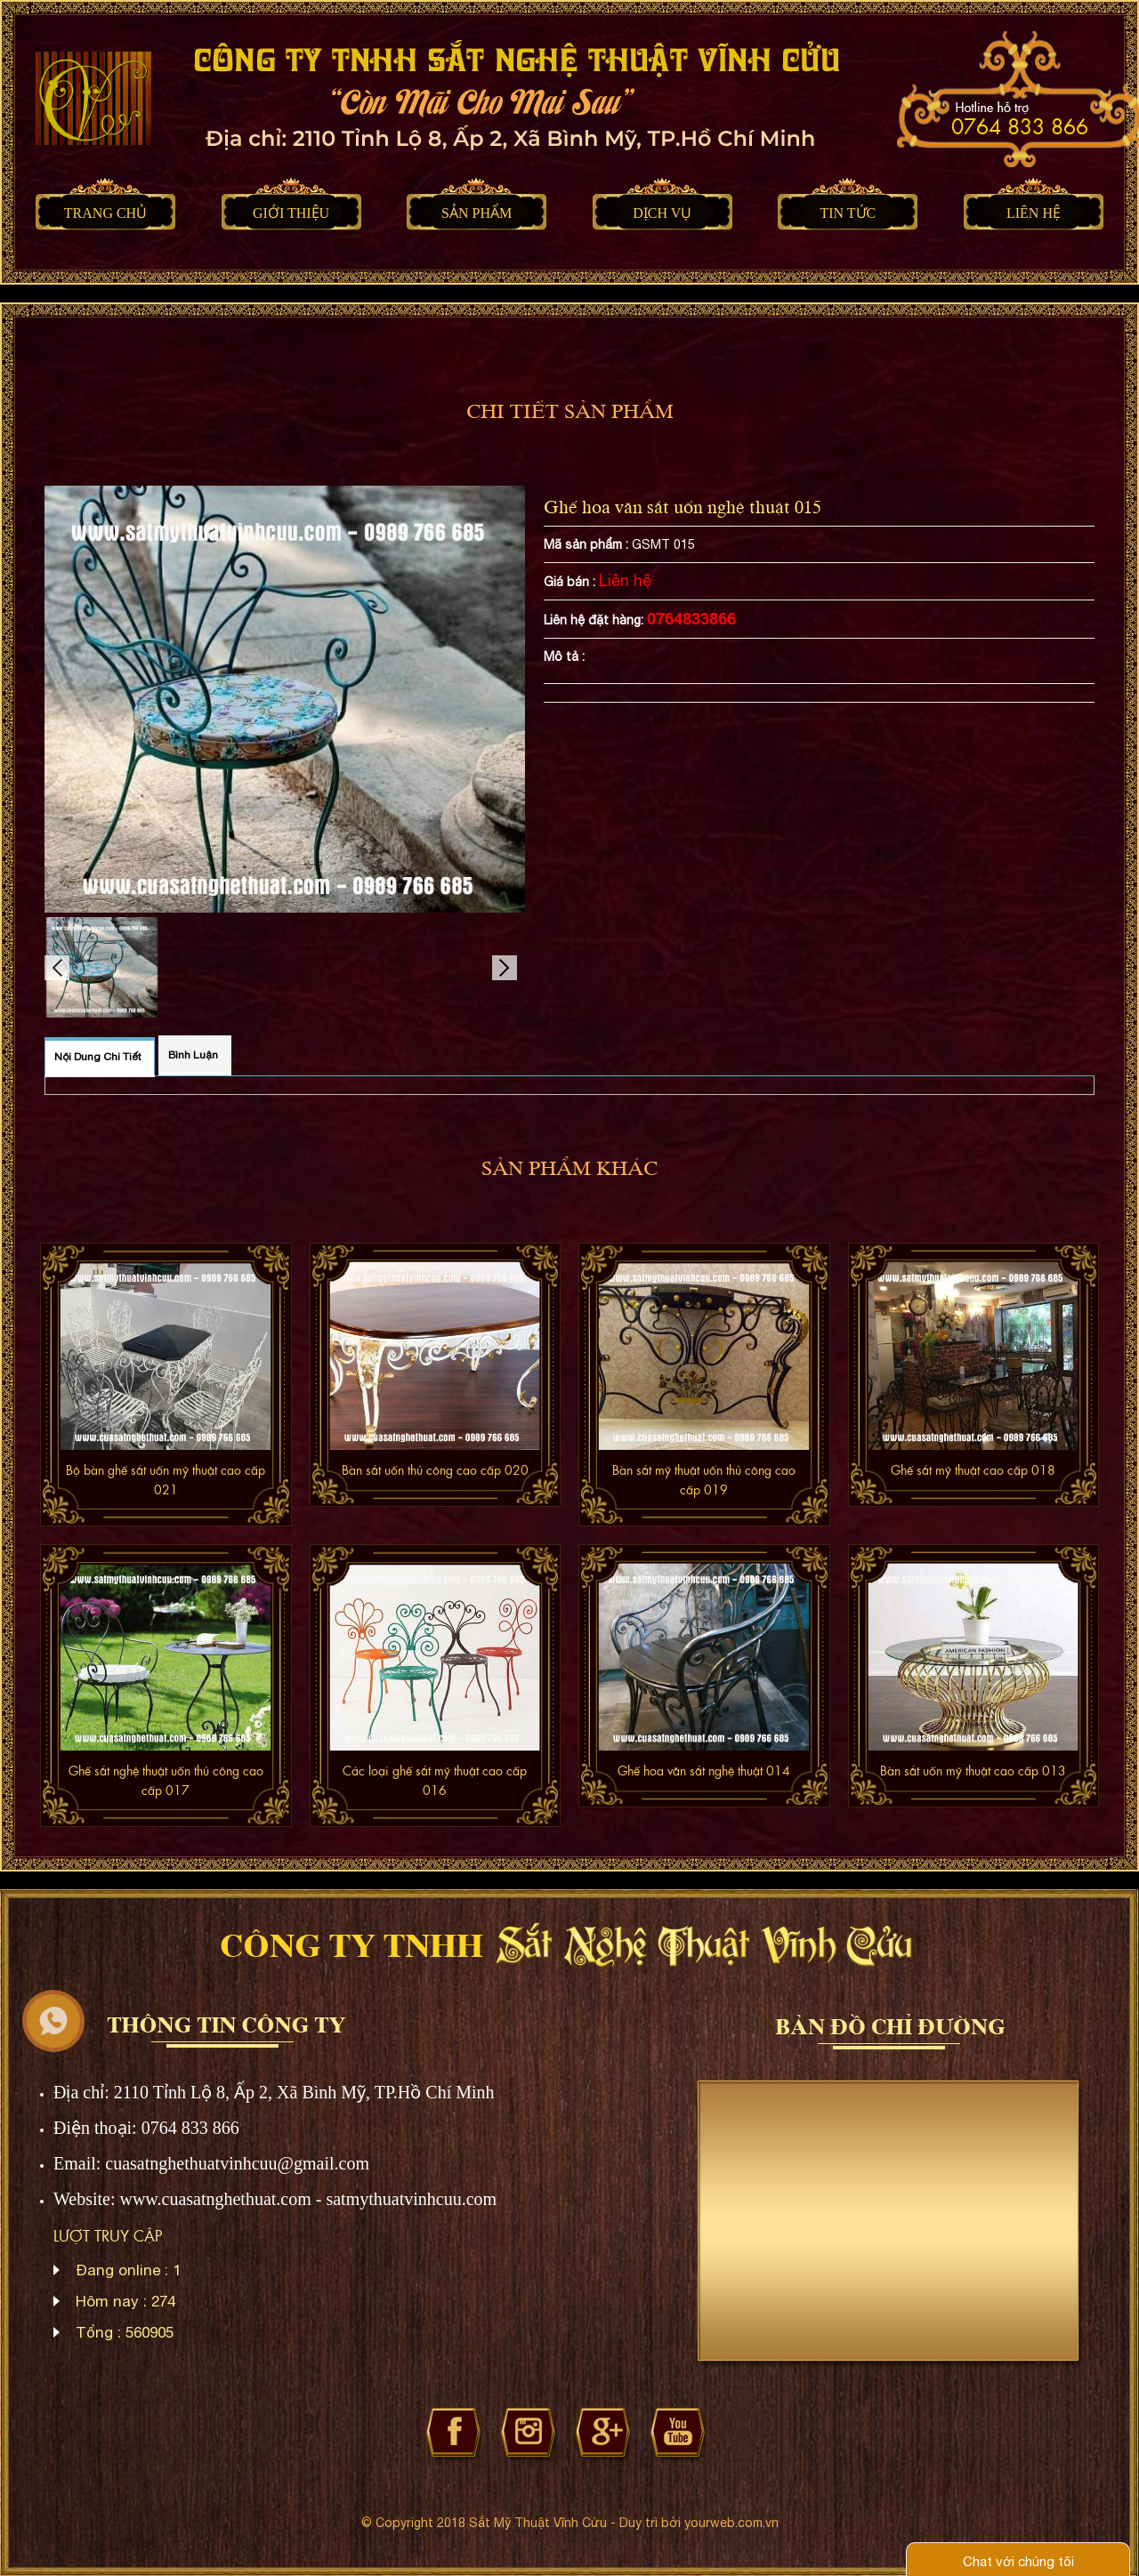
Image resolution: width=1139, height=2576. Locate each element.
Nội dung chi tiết (97, 1057)
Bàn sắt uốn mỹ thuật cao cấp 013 (973, 1770)
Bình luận (193, 1055)
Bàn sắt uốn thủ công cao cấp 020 (435, 1469)
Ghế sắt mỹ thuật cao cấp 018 (973, 1469)
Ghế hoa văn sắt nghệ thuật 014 (704, 1770)
